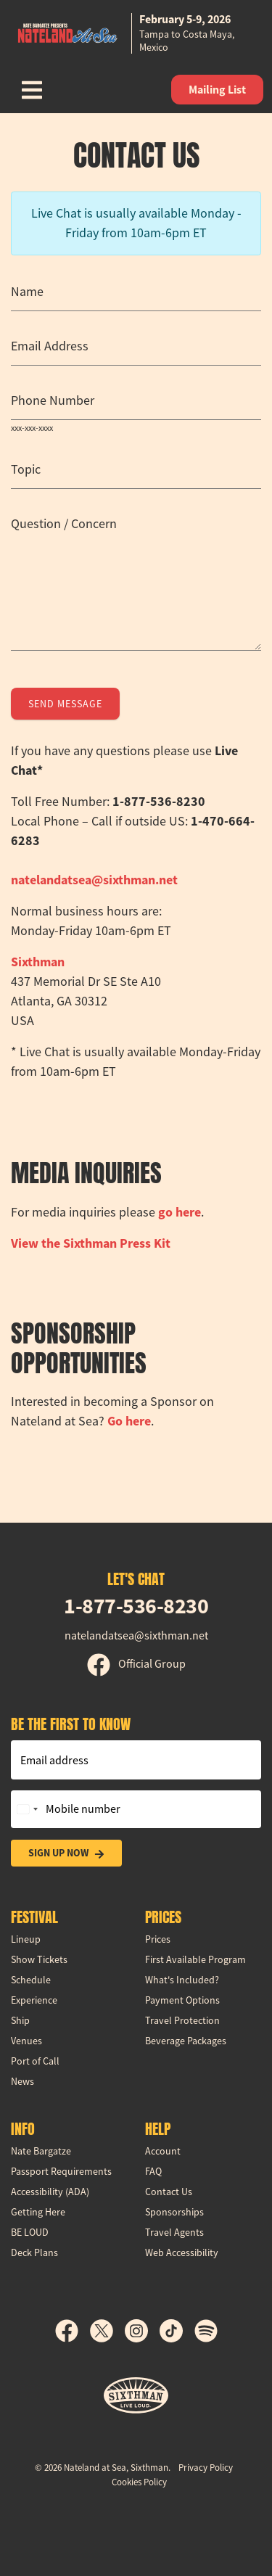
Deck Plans (34, 2252)
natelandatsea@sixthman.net (94, 880)
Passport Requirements (61, 2171)
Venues (26, 2040)
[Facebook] (72, 2330)
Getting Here (38, 2211)
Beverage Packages (185, 2040)
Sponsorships (174, 2211)
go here (179, 1212)
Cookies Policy (139, 2482)
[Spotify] (206, 2330)
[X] (107, 2330)
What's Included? (182, 1979)
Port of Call (35, 2060)
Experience (34, 2000)
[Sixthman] (136, 2395)
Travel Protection (182, 2020)
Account (163, 2150)
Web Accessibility (181, 2252)
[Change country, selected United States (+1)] (27, 1809)
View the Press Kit (90, 1243)
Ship (20, 2020)
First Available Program (195, 1959)
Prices (157, 1939)
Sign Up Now (66, 1853)
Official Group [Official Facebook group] (136, 1664)
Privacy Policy (205, 2467)
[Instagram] (142, 2330)
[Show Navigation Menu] (32, 90)
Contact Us (168, 2191)
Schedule (31, 1979)
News (22, 2081)
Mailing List (217, 89)
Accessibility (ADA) (50, 2191)
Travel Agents (174, 2232)
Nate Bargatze (41, 2150)
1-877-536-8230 (136, 1606)
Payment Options (182, 2000)
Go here (129, 1421)
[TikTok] (177, 2330)
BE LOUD (30, 2232)
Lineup (26, 1939)
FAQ (153, 2171)
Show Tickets (39, 1959)
